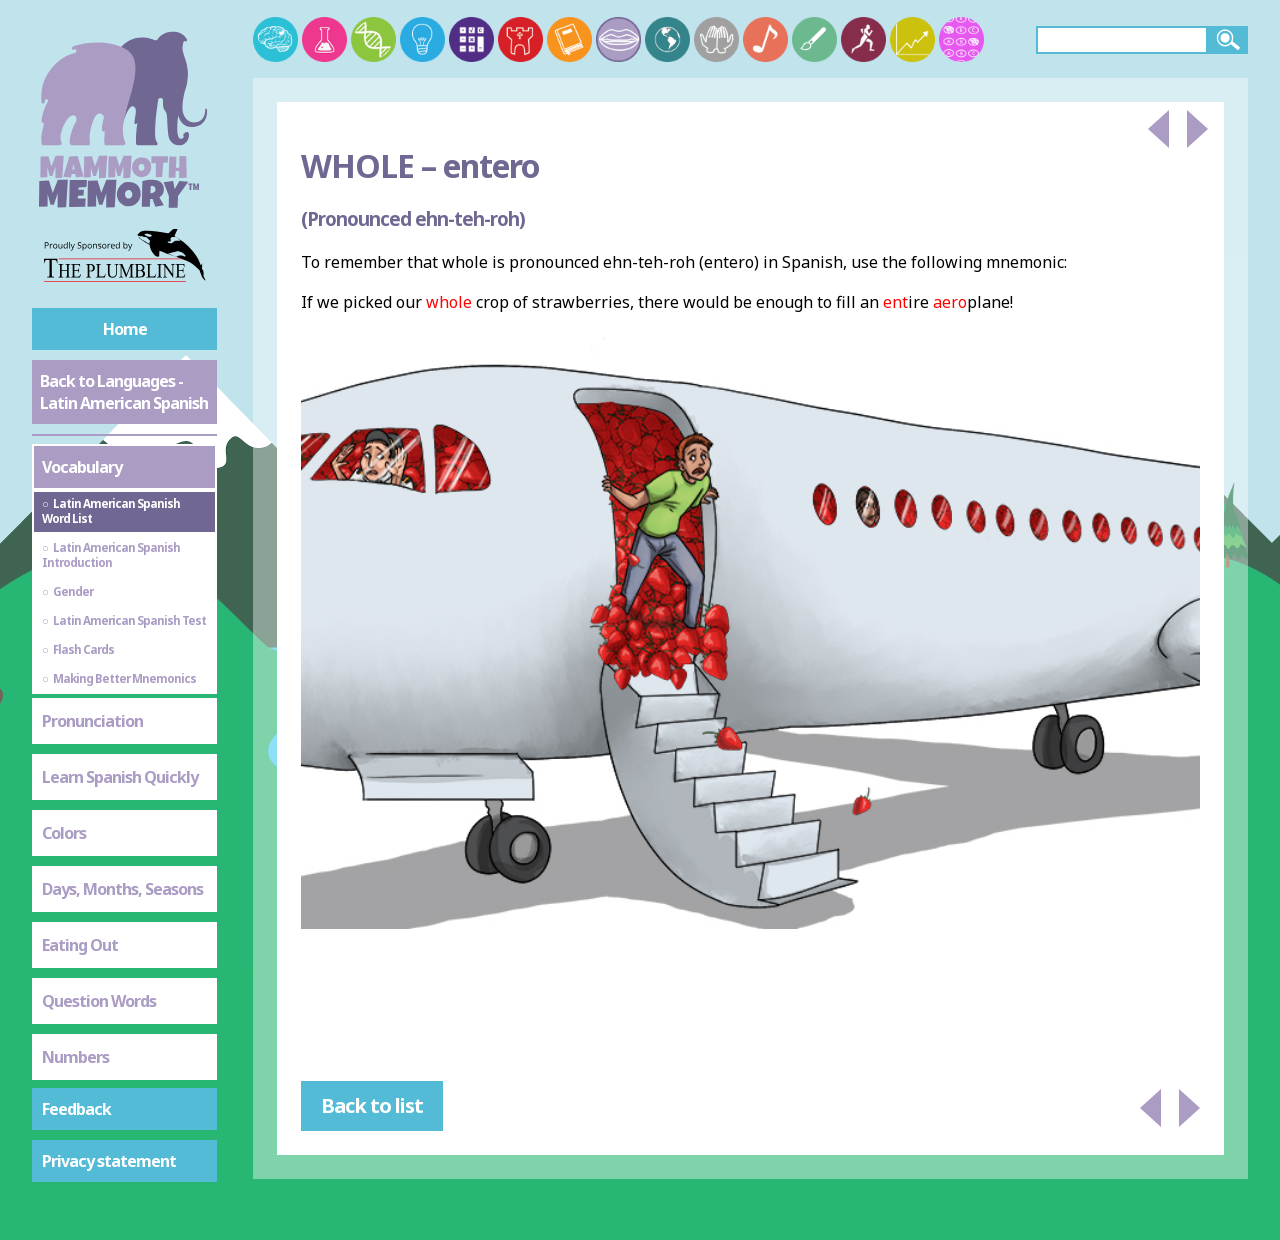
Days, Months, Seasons (122, 889)
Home (125, 329)
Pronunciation (92, 721)
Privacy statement (109, 1161)
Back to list (372, 1105)
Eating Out (80, 945)
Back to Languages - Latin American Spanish (124, 392)
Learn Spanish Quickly (120, 777)
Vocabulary (82, 467)
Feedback (76, 1109)
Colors (64, 833)
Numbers (75, 1057)
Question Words (99, 1001)
